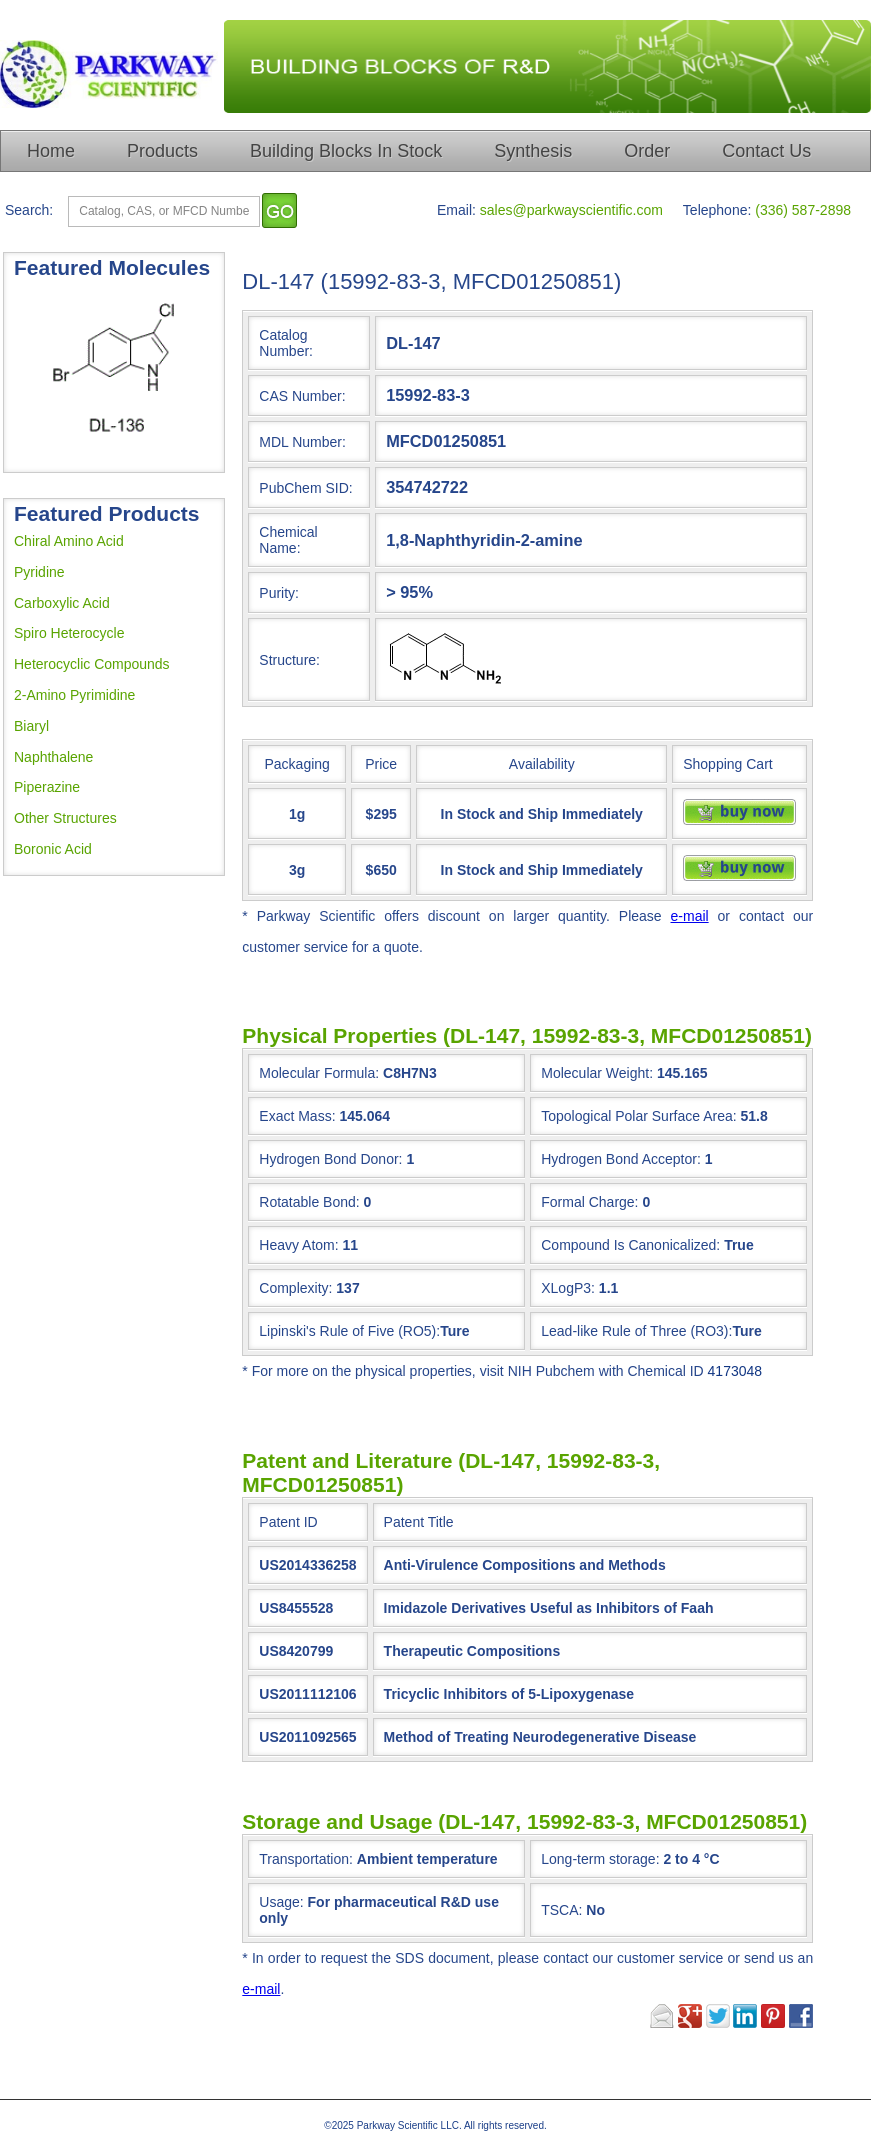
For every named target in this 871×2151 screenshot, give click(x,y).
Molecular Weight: (597, 1073)
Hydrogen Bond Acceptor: (621, 1159)
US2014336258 (307, 1565)
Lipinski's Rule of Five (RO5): (349, 1331)
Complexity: (295, 1288)
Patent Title (419, 1522)
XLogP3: (568, 1288)
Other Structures (65, 818)
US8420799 (296, 1651)
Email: (456, 210)
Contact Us (766, 151)
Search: (29, 210)
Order (647, 151)
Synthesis (533, 151)
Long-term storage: (630, 1859)
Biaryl (31, 726)
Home (51, 151)
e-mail (690, 916)
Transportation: (378, 1859)
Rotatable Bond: (309, 1202)
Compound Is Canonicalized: (630, 1245)
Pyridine (39, 572)
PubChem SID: (305, 488)
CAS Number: (302, 396)
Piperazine (47, 787)
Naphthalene (53, 757)
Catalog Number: (286, 343)
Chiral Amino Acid (69, 541)
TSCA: (573, 1910)
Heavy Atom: (298, 1245)
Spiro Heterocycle (69, 633)
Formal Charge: (589, 1202)
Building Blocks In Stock (346, 151)
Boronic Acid (53, 849)
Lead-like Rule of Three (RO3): (636, 1331)
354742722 (427, 487)
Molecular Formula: (319, 1073)
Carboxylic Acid (62, 603)
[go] (279, 210)
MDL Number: (302, 442)
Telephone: (717, 210)
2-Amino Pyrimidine (74, 695)
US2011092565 (307, 1737)
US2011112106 (307, 1694)
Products (162, 151)
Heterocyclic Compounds (92, 664)
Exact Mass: (297, 1116)
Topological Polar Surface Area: (638, 1116)
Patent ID (288, 1522)
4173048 (735, 1371)
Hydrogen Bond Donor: (330, 1159)
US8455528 (296, 1608)
